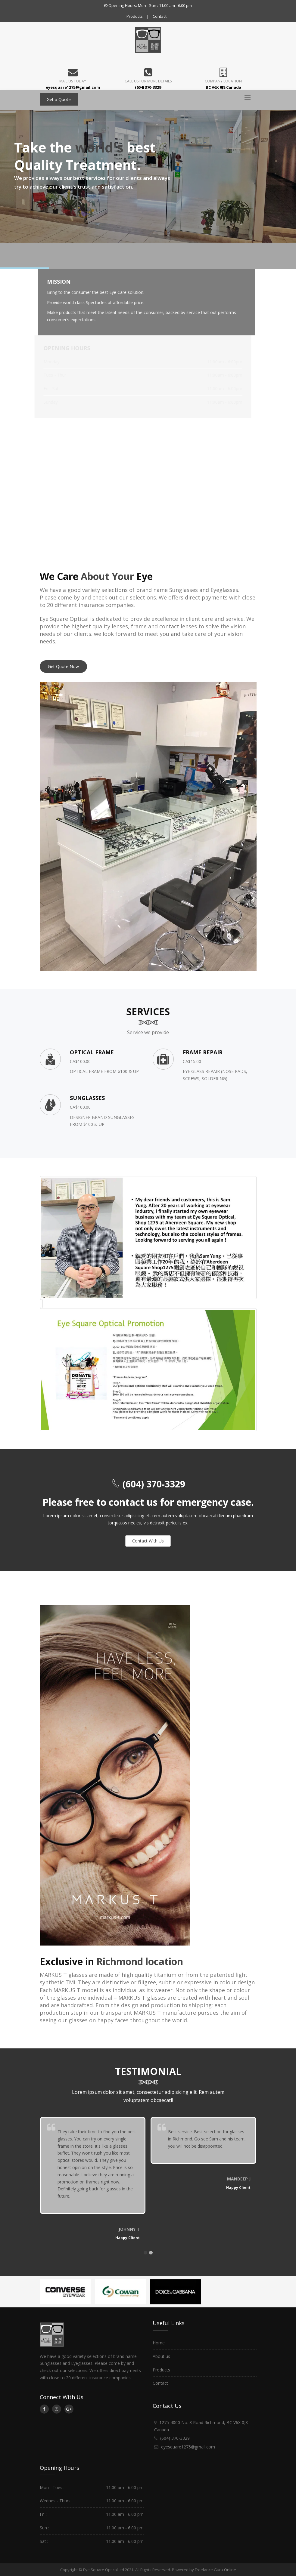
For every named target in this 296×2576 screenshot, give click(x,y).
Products (134, 16)
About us (161, 2356)
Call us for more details (148, 81)
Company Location (223, 81)
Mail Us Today (72, 81)
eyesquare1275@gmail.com (188, 2447)
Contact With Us (148, 1541)
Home (159, 2343)
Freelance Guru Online (215, 2569)
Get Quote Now (63, 666)
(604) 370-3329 (152, 1484)
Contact (160, 16)
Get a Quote (59, 99)
